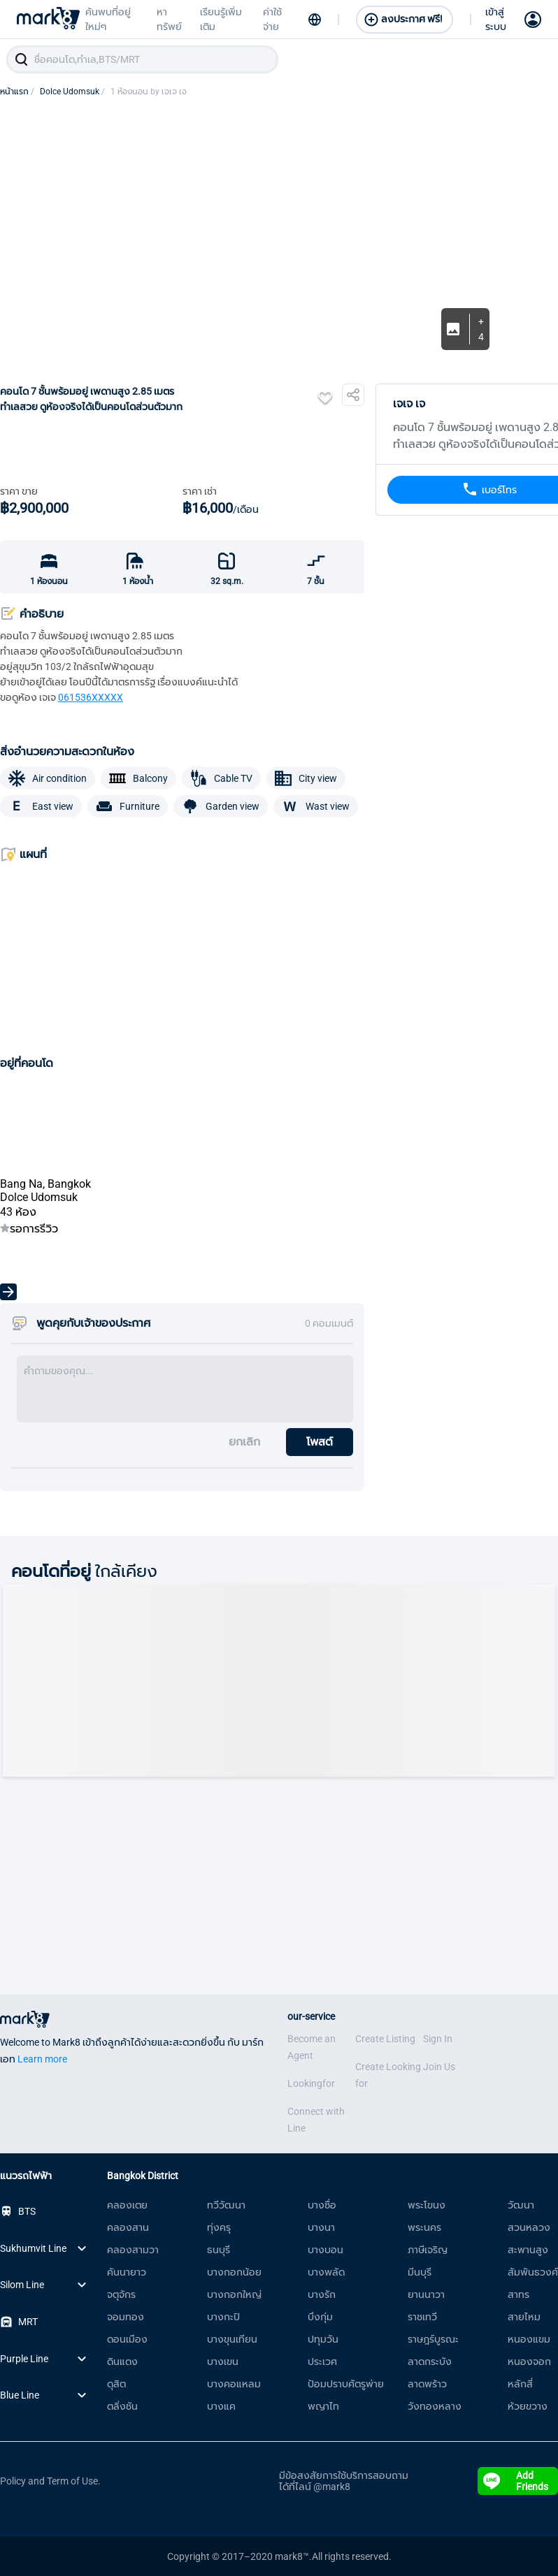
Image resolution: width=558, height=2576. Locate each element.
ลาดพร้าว (427, 2383)
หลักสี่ (520, 2383)
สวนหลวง (529, 2227)
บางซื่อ (322, 2205)
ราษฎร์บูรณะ (433, 2339)
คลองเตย (127, 2205)
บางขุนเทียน (232, 2339)
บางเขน (222, 2361)
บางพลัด (326, 2272)
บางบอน (325, 2249)
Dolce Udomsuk (72, 91)
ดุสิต (116, 2383)
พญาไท (323, 2406)
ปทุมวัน (323, 2339)
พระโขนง (426, 2205)
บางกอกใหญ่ (234, 2294)
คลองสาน (128, 2227)
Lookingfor (311, 2083)
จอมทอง (125, 2316)
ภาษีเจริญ (428, 2249)
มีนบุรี (419, 2272)
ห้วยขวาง (528, 2406)
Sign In (437, 2038)
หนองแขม (529, 2339)
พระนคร (424, 2227)
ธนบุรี (218, 2249)
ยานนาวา (426, 2294)
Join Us (439, 2066)
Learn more (42, 2059)
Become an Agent (311, 2047)
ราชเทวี (422, 2316)
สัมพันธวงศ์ (533, 2272)
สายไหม (524, 2316)
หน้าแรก (17, 91)
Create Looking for (388, 2075)
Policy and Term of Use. (50, 2481)
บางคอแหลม (234, 2383)
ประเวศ (322, 2361)
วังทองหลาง (435, 2406)
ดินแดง (122, 2361)
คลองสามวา (133, 2249)
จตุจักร (121, 2294)
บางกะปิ (223, 2316)
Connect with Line (316, 2120)
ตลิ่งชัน (122, 2406)
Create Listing (385, 2038)
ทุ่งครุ (219, 2227)
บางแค (221, 2406)
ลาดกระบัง (430, 2361)
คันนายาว (126, 2272)
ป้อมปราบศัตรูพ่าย (346, 2383)
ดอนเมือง (127, 2339)
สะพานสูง (528, 2249)
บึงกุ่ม (320, 2316)
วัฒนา (521, 2205)
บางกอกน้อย (234, 2272)
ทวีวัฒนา (226, 2205)
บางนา (321, 2227)
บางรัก (322, 2294)
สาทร (518, 2294)
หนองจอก (529, 2361)
